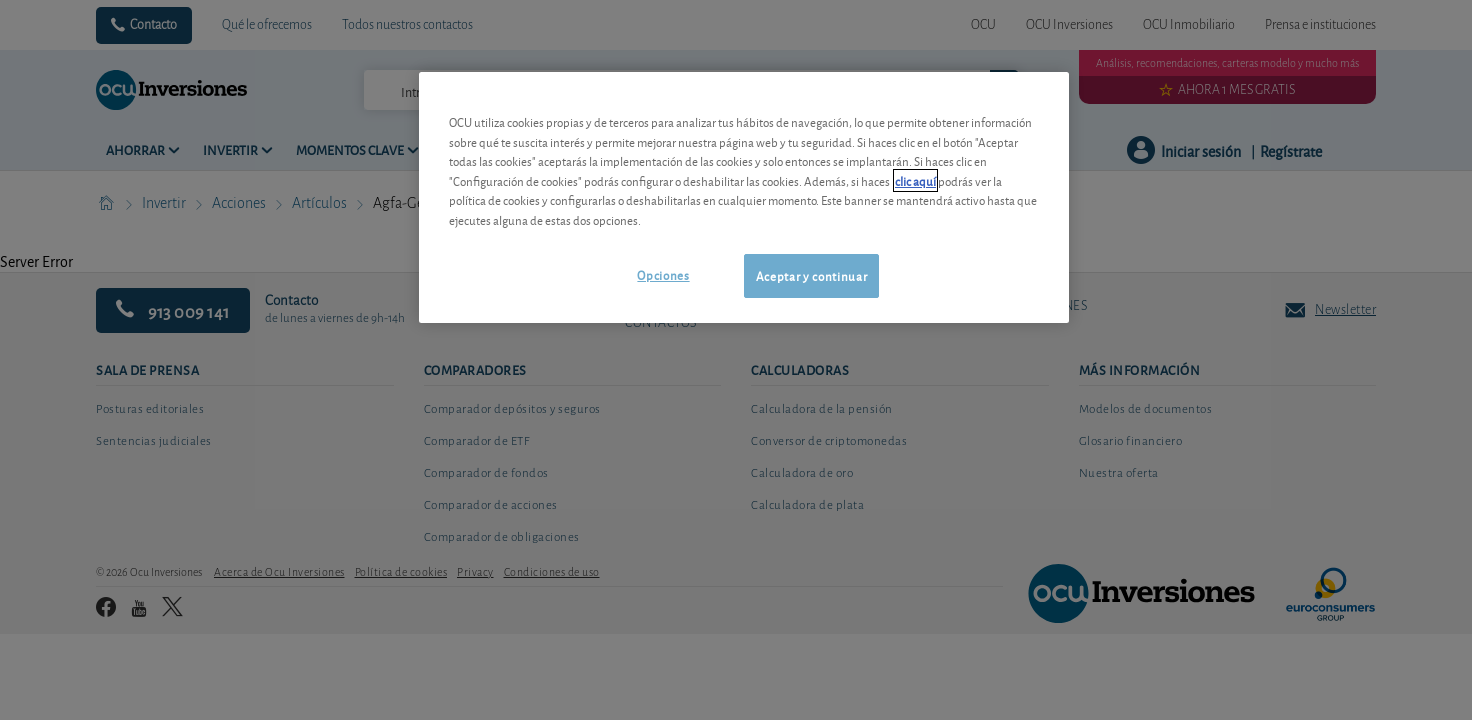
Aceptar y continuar (811, 275)
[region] (744, 197)
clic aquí (915, 180)
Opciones (663, 274)
